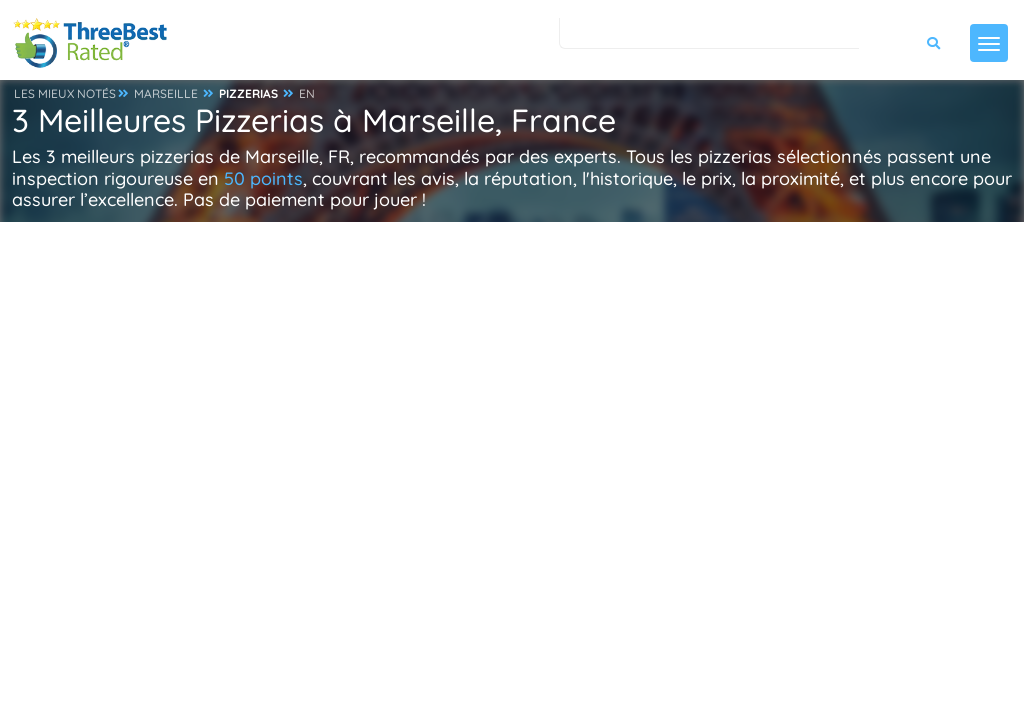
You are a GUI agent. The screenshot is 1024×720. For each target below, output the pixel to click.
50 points (263, 178)
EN (307, 93)
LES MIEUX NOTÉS (65, 93)
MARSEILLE (166, 93)
